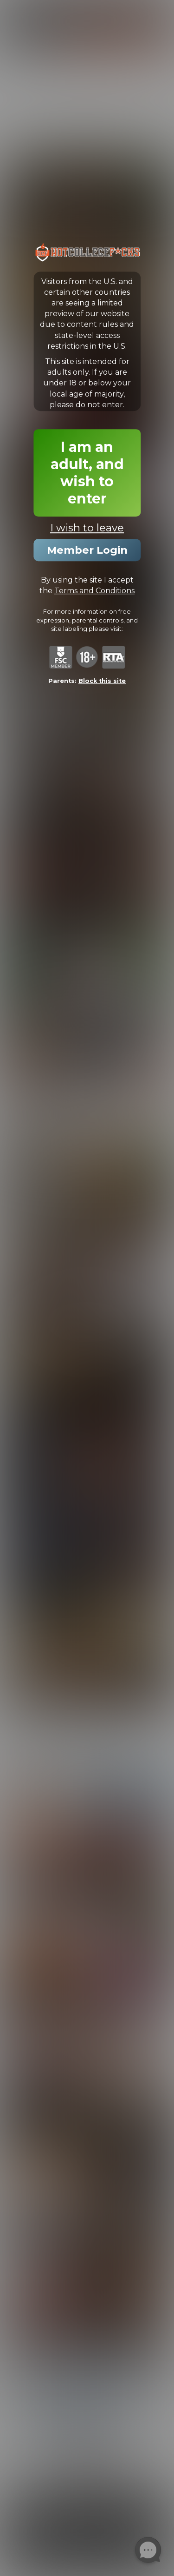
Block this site (102, 680)
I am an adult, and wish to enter (87, 472)
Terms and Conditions (94, 590)
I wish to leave (87, 527)
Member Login (87, 549)
